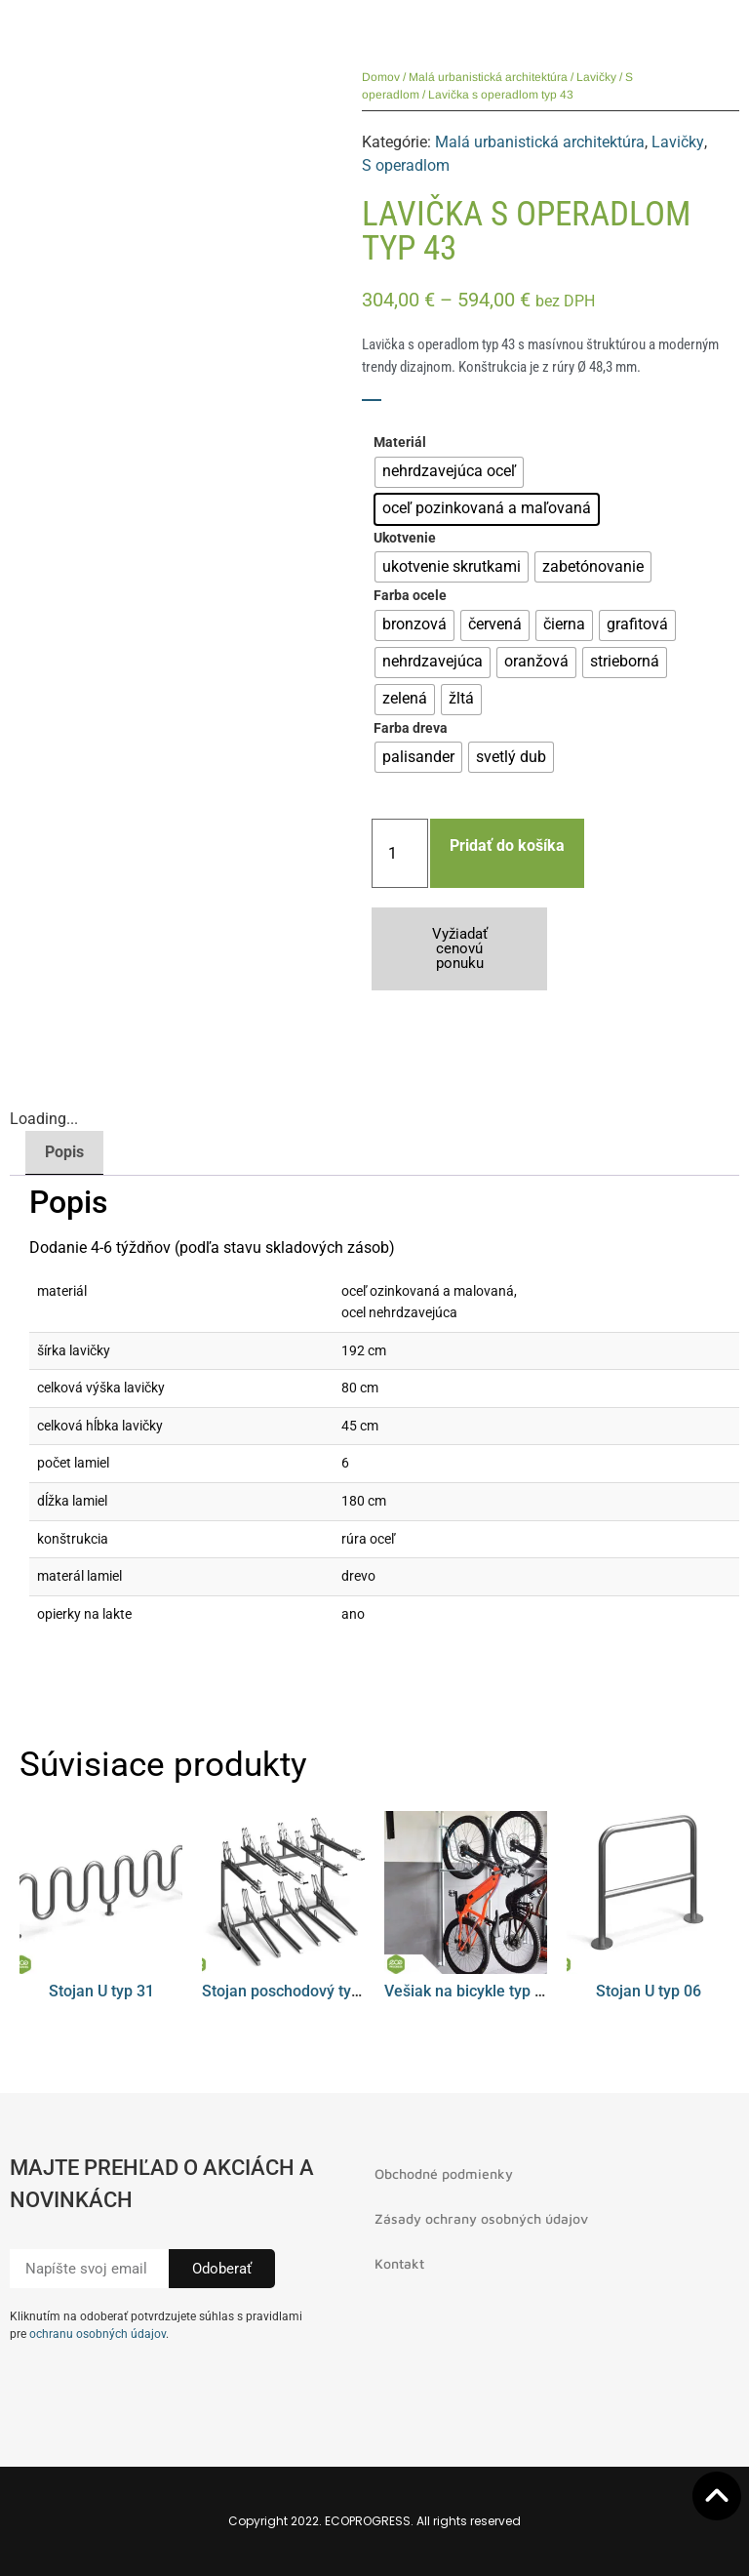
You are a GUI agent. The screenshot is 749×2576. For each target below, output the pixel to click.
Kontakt (399, 2263)
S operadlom (406, 165)
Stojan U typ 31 (101, 1991)
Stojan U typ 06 (648, 1991)
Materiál (400, 443)
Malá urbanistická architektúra (488, 77)
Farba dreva (411, 729)
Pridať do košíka (507, 845)
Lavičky (596, 77)
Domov (381, 77)
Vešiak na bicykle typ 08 (468, 1991)
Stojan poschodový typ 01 (291, 1991)
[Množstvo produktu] (400, 853)
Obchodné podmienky (443, 2173)
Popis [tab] (64, 1152)
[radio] (449, 472)
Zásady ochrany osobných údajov (481, 2218)
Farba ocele (410, 596)
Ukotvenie (405, 538)
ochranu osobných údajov (97, 2334)
